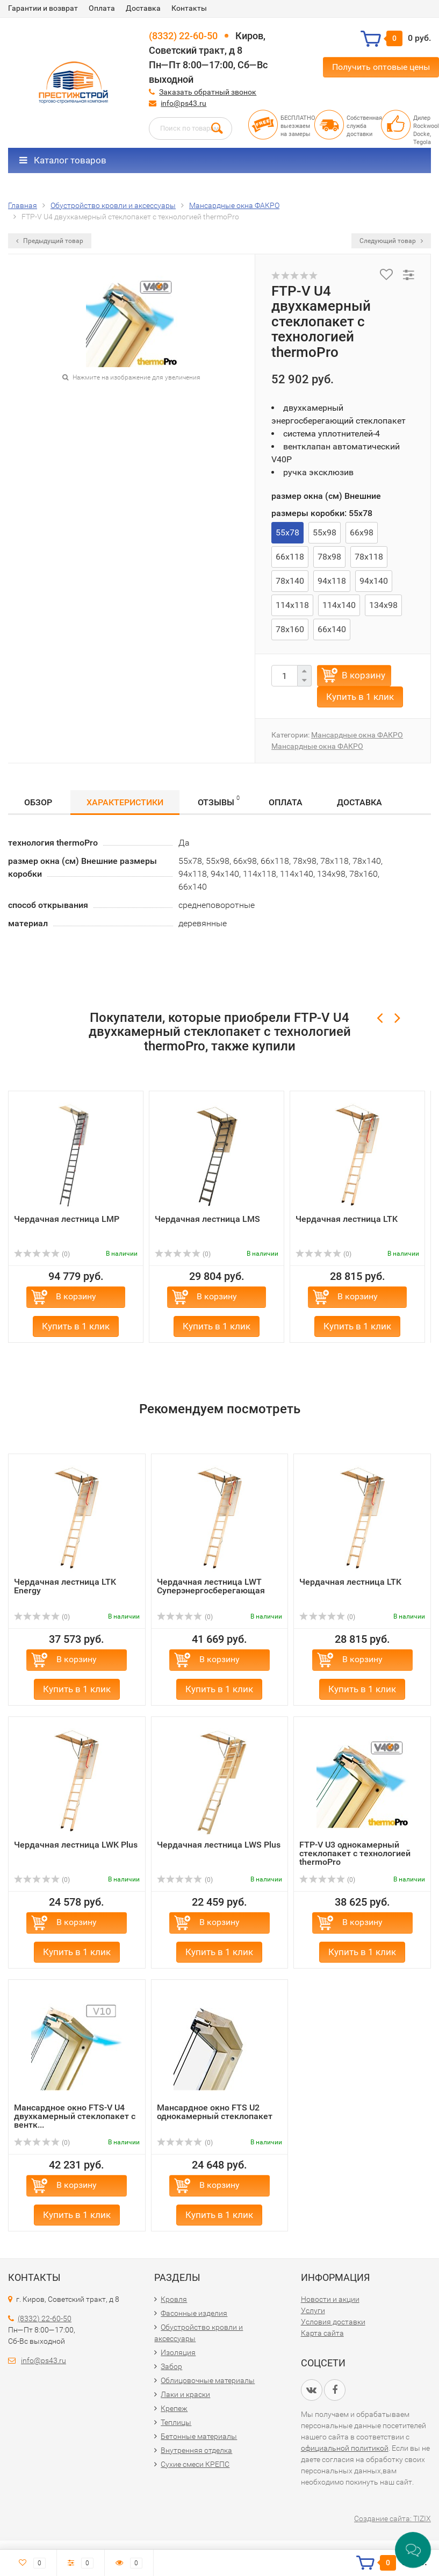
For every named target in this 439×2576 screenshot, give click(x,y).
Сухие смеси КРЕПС (195, 2464)
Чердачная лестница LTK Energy (65, 1586)
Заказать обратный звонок (207, 92)
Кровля (174, 2299)
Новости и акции (330, 2299)
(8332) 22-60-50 (183, 35)
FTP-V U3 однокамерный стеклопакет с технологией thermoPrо (355, 1853)
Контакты (189, 8)
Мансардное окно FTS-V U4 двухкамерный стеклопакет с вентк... (74, 2116)
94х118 (332, 581)
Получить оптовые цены (381, 67)
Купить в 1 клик (360, 696)
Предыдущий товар (49, 241)
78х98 (329, 557)
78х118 (369, 557)
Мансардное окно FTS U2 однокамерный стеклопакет (214, 2111)
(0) (42, 1254)
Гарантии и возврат (43, 8)
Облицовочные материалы (208, 2380)
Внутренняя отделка (196, 2450)
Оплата (102, 8)
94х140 (373, 581)
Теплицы (176, 2422)
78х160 (290, 629)
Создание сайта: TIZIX (392, 2518)
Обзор (38, 802)
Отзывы (219, 800)
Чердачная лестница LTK (347, 1219)
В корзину (363, 675)
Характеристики (125, 802)
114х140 (339, 605)
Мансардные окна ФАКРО (357, 735)
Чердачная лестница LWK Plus (76, 1845)
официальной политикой (344, 2448)
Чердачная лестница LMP (66, 1219)
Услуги (313, 2310)
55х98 (324, 532)
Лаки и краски (185, 2394)
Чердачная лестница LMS (207, 1219)
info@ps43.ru (183, 103)
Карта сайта (322, 2333)
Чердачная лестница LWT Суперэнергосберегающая (211, 1586)
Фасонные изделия (194, 2313)
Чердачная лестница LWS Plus (218, 1845)
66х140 (332, 629)
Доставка (143, 8)
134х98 (383, 605)
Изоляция (178, 2352)
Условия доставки (333, 2321)
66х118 (290, 557)
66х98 (361, 532)
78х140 (290, 581)
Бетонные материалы (199, 2436)
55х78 (287, 532)
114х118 (292, 605)
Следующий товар (391, 241)
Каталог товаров (62, 160)
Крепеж (174, 2408)
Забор (171, 2366)
